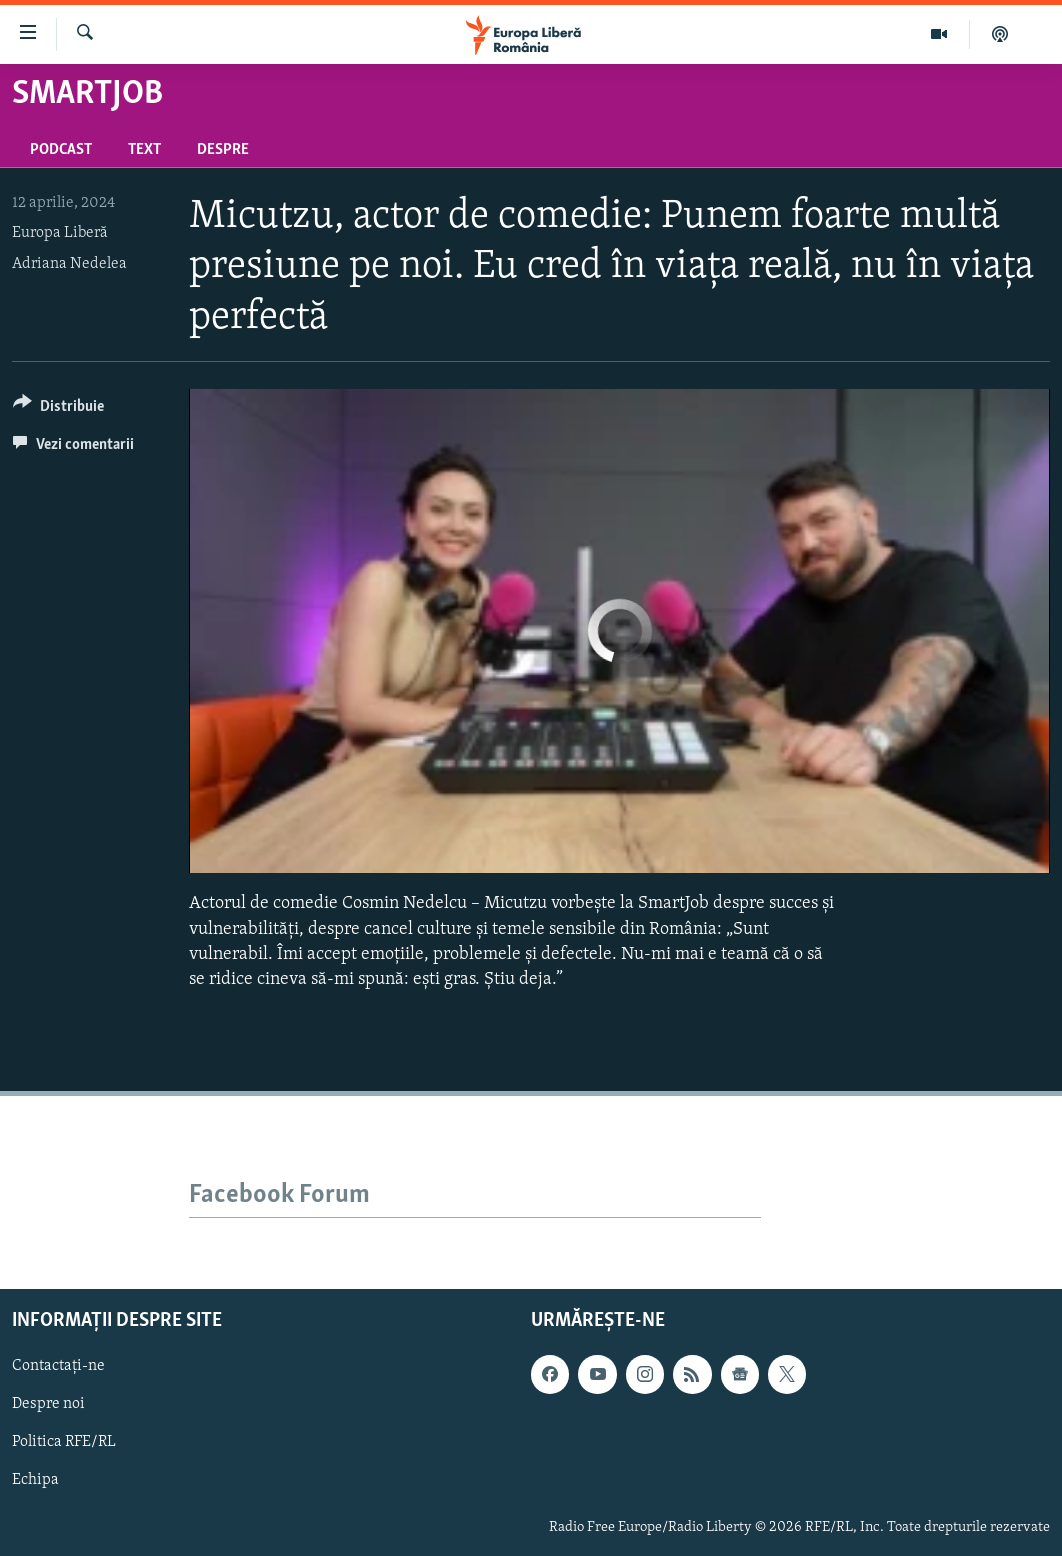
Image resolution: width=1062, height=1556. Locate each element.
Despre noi (48, 1404)
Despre (223, 150)
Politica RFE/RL (64, 1442)
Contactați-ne (58, 1366)
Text (144, 150)
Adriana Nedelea (69, 264)
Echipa (35, 1480)
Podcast (61, 150)
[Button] (58, 409)
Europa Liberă (60, 233)
